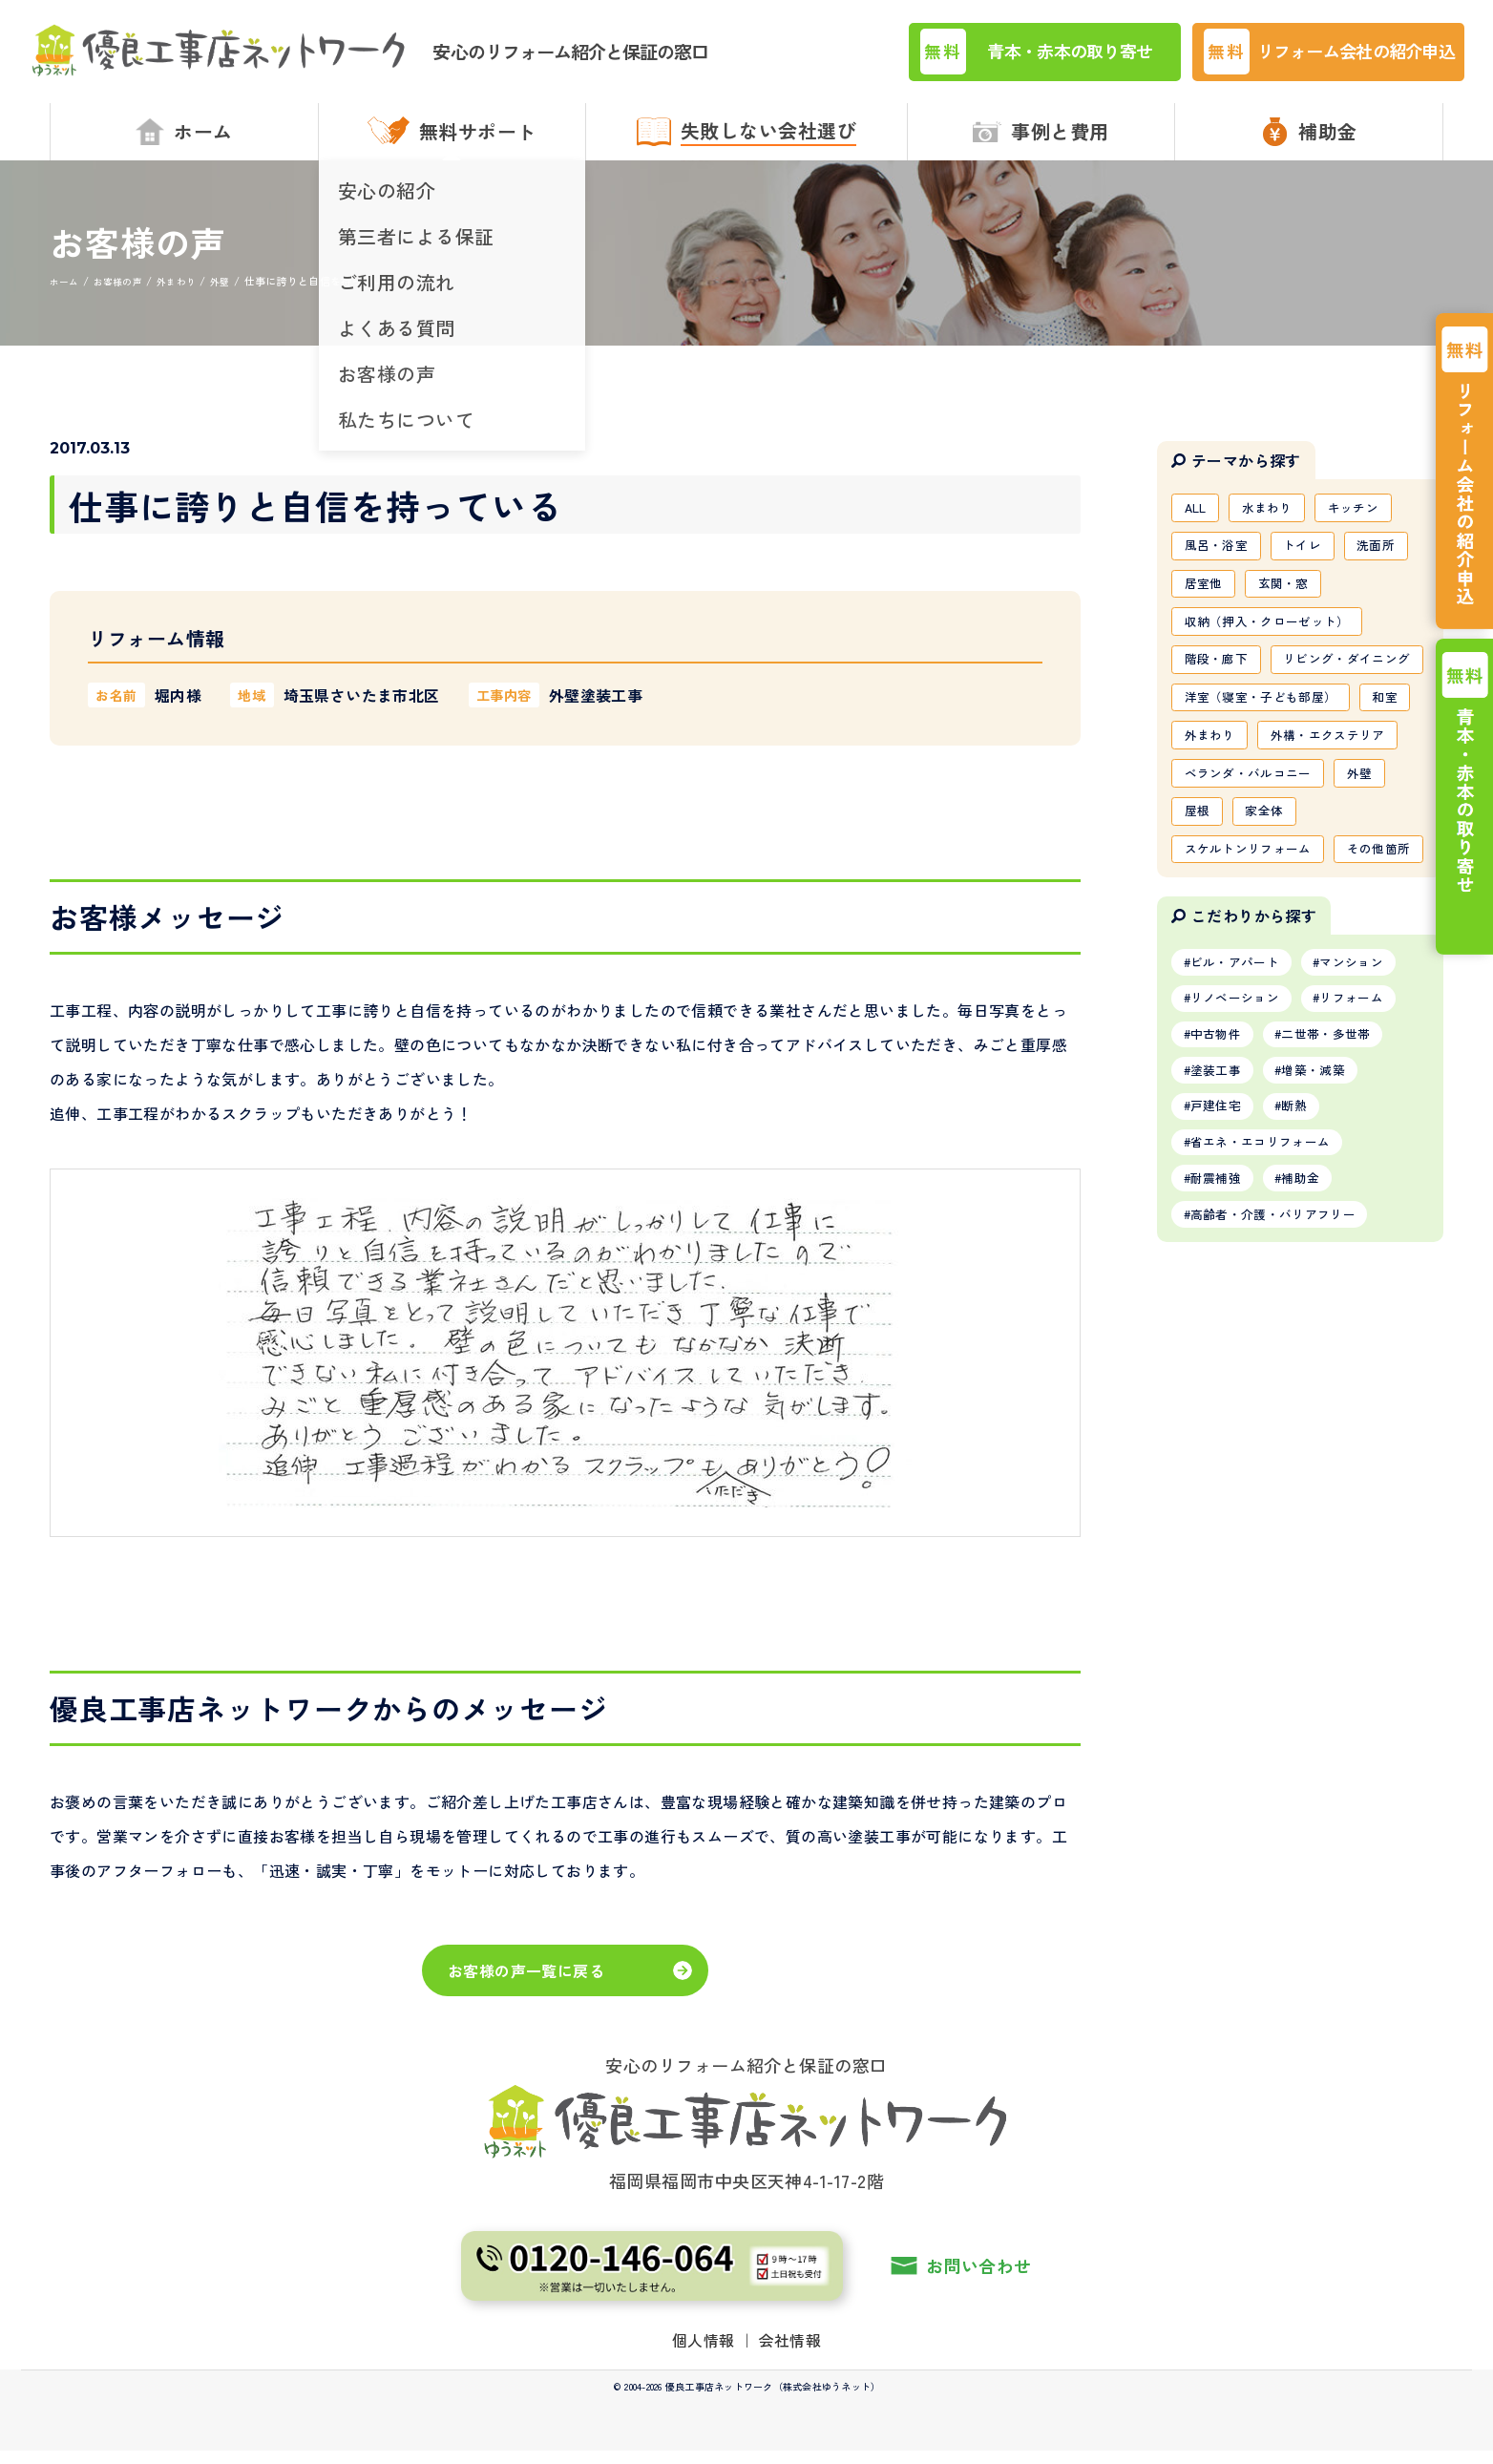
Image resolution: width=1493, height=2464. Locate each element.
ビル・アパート (1241, 1131)
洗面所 (1392, 563)
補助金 (1314, 1366)
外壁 (1375, 891)
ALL (1198, 522)
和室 (1199, 809)
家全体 (1272, 932)
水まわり (1276, 522)
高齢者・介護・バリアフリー (1282, 1405)
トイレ (1313, 563)
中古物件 (1220, 1209)
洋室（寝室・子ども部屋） (1268, 768)
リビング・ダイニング (1254, 727)
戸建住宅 (1220, 1287)
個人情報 (703, 2353)
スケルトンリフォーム (1254, 973)
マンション (1369, 1131)
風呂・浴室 (1220, 563)
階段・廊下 (1220, 686)
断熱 (1307, 1287)
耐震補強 (1220, 1366)
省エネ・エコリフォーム (1268, 1327)
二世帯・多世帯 (1341, 1209)
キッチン (1368, 522)
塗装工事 (1220, 1248)
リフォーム (1369, 1170)
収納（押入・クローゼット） (1275, 645)
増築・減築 (1327, 1248)
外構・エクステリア (1247, 850)
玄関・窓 (1292, 604)
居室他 (1206, 604)
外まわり (1278, 809)
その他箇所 (1220, 1014)
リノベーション (1241, 1170)
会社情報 (790, 2353)
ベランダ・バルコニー (1254, 891)
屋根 (1199, 932)
